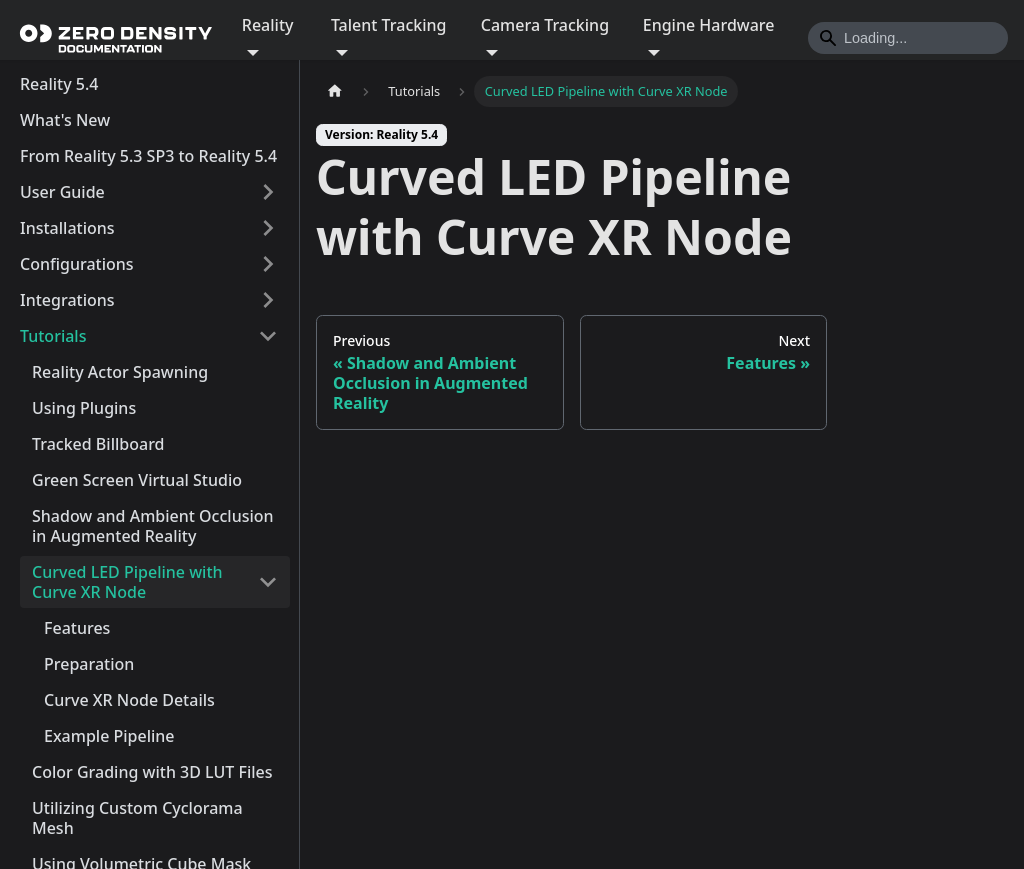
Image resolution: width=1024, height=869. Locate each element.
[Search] (908, 38)
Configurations (77, 264)
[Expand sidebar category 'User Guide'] (268, 192)
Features (77, 628)
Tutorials (53, 336)
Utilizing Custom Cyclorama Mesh (137, 818)
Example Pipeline (109, 736)
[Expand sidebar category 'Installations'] (268, 228)
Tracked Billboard (98, 444)
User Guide (62, 192)
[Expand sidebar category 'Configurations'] (268, 264)
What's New (65, 120)
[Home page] (335, 91)
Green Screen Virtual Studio (137, 480)
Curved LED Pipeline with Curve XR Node (127, 582)
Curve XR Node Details (129, 700)
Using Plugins (84, 408)
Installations (67, 228)
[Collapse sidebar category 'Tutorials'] (268, 336)
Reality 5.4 (59, 84)
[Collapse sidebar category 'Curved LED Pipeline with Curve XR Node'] (268, 582)
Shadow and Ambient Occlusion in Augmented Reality (153, 526)
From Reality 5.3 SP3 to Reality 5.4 (148, 156)
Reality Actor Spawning (120, 372)
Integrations (67, 300)
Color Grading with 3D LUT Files (152, 772)
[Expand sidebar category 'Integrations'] (268, 300)
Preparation (89, 664)
